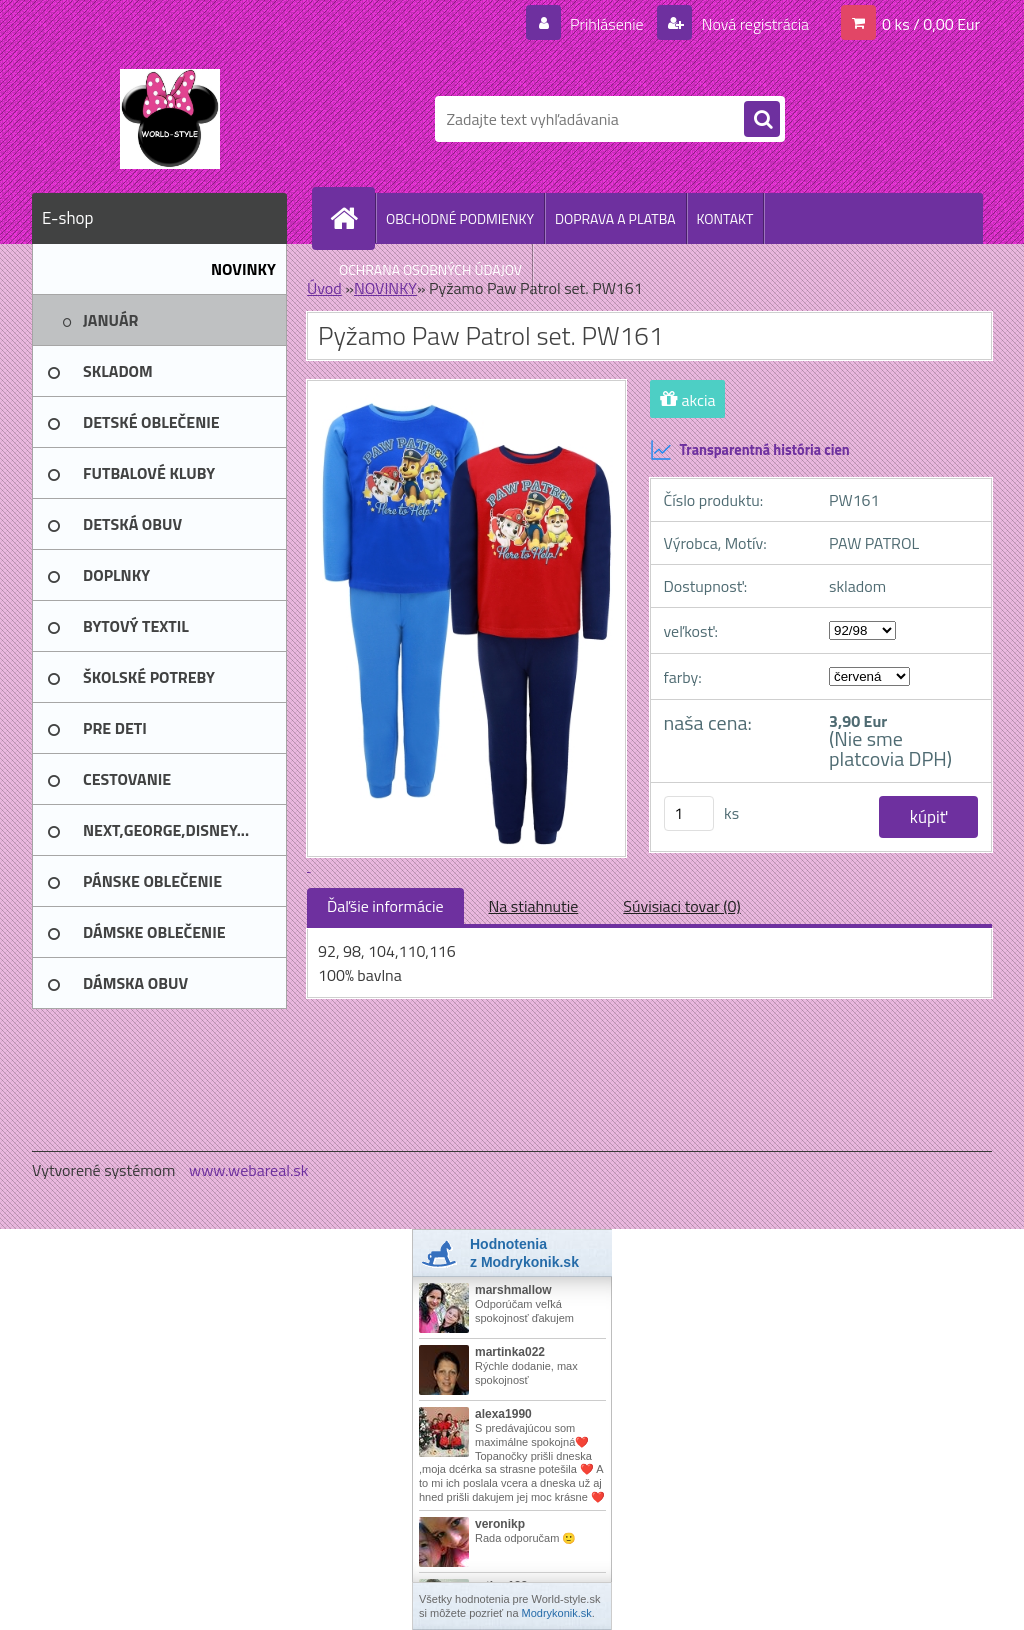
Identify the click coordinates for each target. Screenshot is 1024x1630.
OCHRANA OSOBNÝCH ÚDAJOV (430, 269)
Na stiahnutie (534, 906)
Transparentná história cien (750, 450)
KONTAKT (725, 218)
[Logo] (169, 119)
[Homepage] (352, 218)
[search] (762, 120)
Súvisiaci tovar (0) (681, 906)
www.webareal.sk (249, 1170)
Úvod (324, 288)
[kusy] (689, 813)
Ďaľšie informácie (385, 906)
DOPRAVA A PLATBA (615, 218)
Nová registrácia (753, 24)
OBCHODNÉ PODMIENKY (460, 218)
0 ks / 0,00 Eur (931, 24)
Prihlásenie (606, 24)
